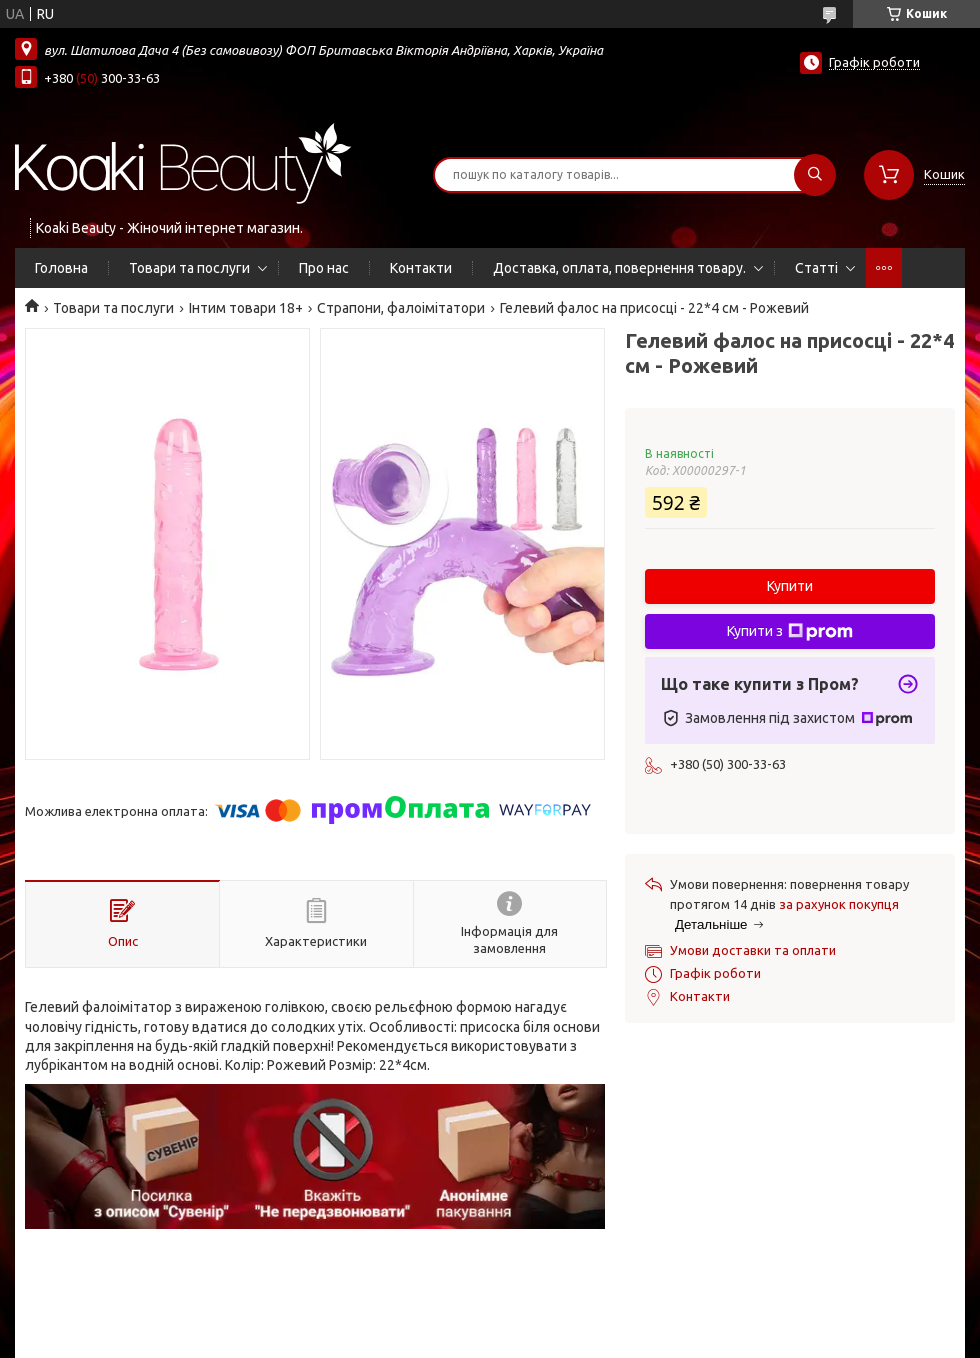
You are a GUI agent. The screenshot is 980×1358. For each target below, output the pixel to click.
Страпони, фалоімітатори (401, 308)
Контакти (421, 268)
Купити (790, 586)
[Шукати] (815, 175)
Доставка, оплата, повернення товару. (619, 268)
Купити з (790, 632)
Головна (61, 268)
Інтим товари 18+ (246, 308)
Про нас (324, 268)
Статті (816, 268)
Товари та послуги (189, 268)
